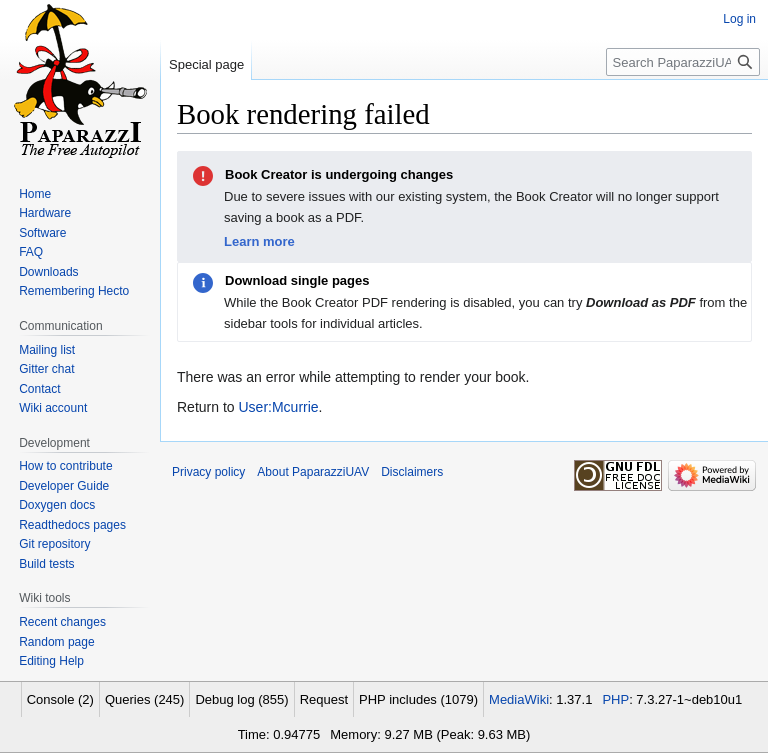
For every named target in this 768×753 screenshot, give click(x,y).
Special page (206, 64)
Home (35, 194)
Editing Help (51, 661)
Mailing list (47, 350)
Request (324, 699)
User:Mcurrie (278, 407)
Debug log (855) (241, 699)
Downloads (48, 272)
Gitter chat (46, 369)
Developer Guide (64, 486)
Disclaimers (412, 472)
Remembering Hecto (74, 291)
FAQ (31, 252)
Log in (739, 19)
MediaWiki (519, 699)
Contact (39, 389)
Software (42, 233)
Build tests (46, 564)
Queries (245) (144, 699)
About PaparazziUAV (313, 472)
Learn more (259, 241)
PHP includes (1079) (418, 699)
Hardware (45, 213)
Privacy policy (208, 472)
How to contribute (65, 466)
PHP (615, 699)
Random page (56, 642)
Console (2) (60, 699)
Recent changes (62, 622)
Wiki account (53, 408)
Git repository (54, 544)
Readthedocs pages (72, 525)
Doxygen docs (57, 505)
